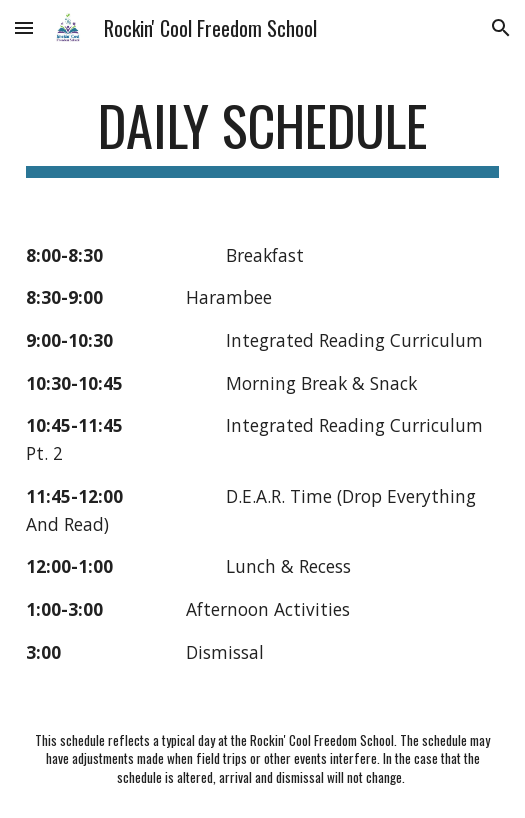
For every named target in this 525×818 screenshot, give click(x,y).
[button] (24, 27)
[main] (262, 135)
